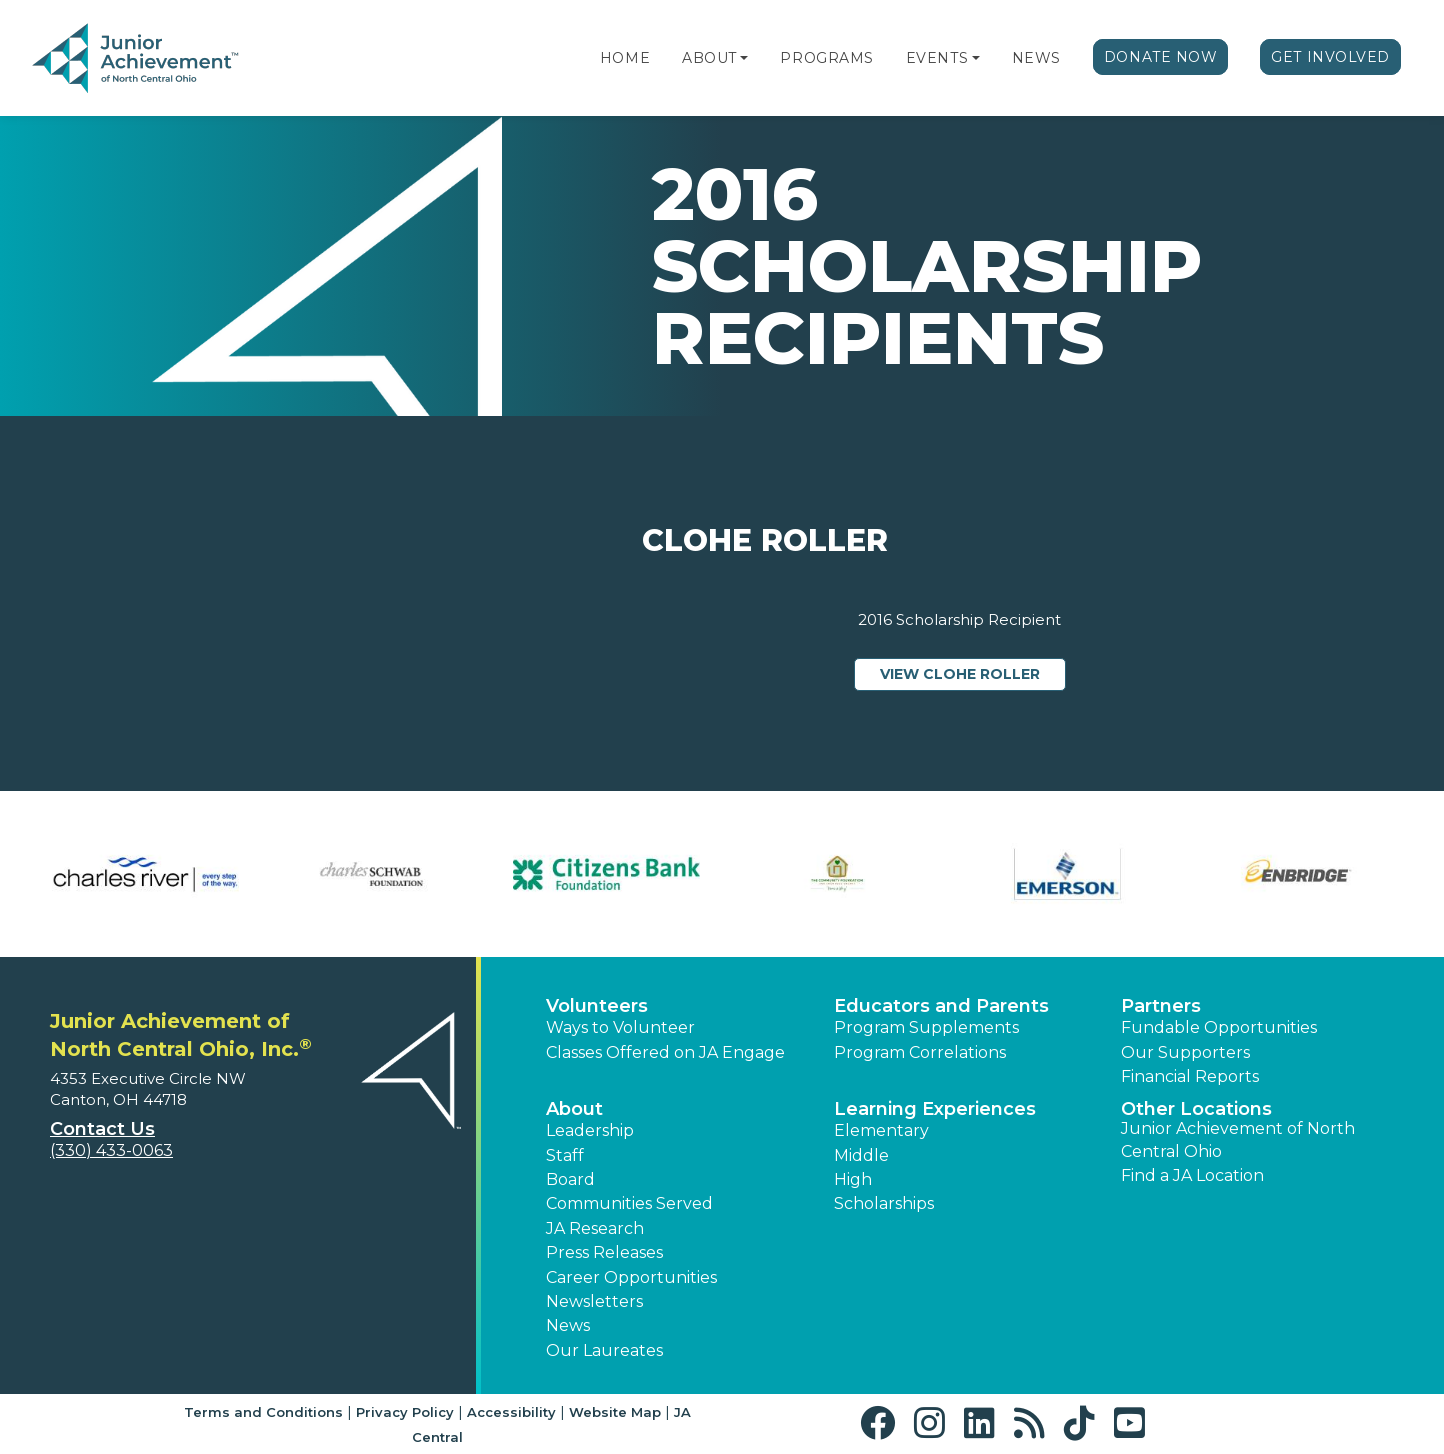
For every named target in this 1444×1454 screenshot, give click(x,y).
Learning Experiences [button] (935, 1109)
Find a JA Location (1192, 1175)
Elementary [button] (881, 1130)
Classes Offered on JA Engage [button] (665, 1052)
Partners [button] (1161, 1006)
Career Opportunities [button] (631, 1277)
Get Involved (1330, 57)
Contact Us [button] (102, 1129)
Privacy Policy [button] (405, 1412)
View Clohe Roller (973, 673)
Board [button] (570, 1179)
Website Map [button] (615, 1412)
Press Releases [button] (604, 1252)
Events (937, 58)
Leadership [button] (590, 1130)
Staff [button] (565, 1155)
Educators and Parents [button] (941, 1006)
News (1036, 58)
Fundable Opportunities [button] (1219, 1027)
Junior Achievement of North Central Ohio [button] (1238, 1139)
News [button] (568, 1325)
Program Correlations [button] (920, 1052)
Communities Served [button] (629, 1203)
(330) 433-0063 (111, 1150)
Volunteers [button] (597, 1006)
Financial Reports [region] (1190, 1076)
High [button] (853, 1179)
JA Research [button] (595, 1228)
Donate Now (1161, 57)
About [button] (574, 1109)
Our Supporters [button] (1185, 1052)
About (709, 58)
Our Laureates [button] (604, 1350)
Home (625, 58)
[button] (744, 58)
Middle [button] (861, 1155)
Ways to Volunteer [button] (620, 1027)
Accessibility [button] (511, 1412)
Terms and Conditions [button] (263, 1412)
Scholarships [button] (884, 1203)
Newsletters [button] (594, 1301)
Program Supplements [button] (926, 1027)
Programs (826, 58)
